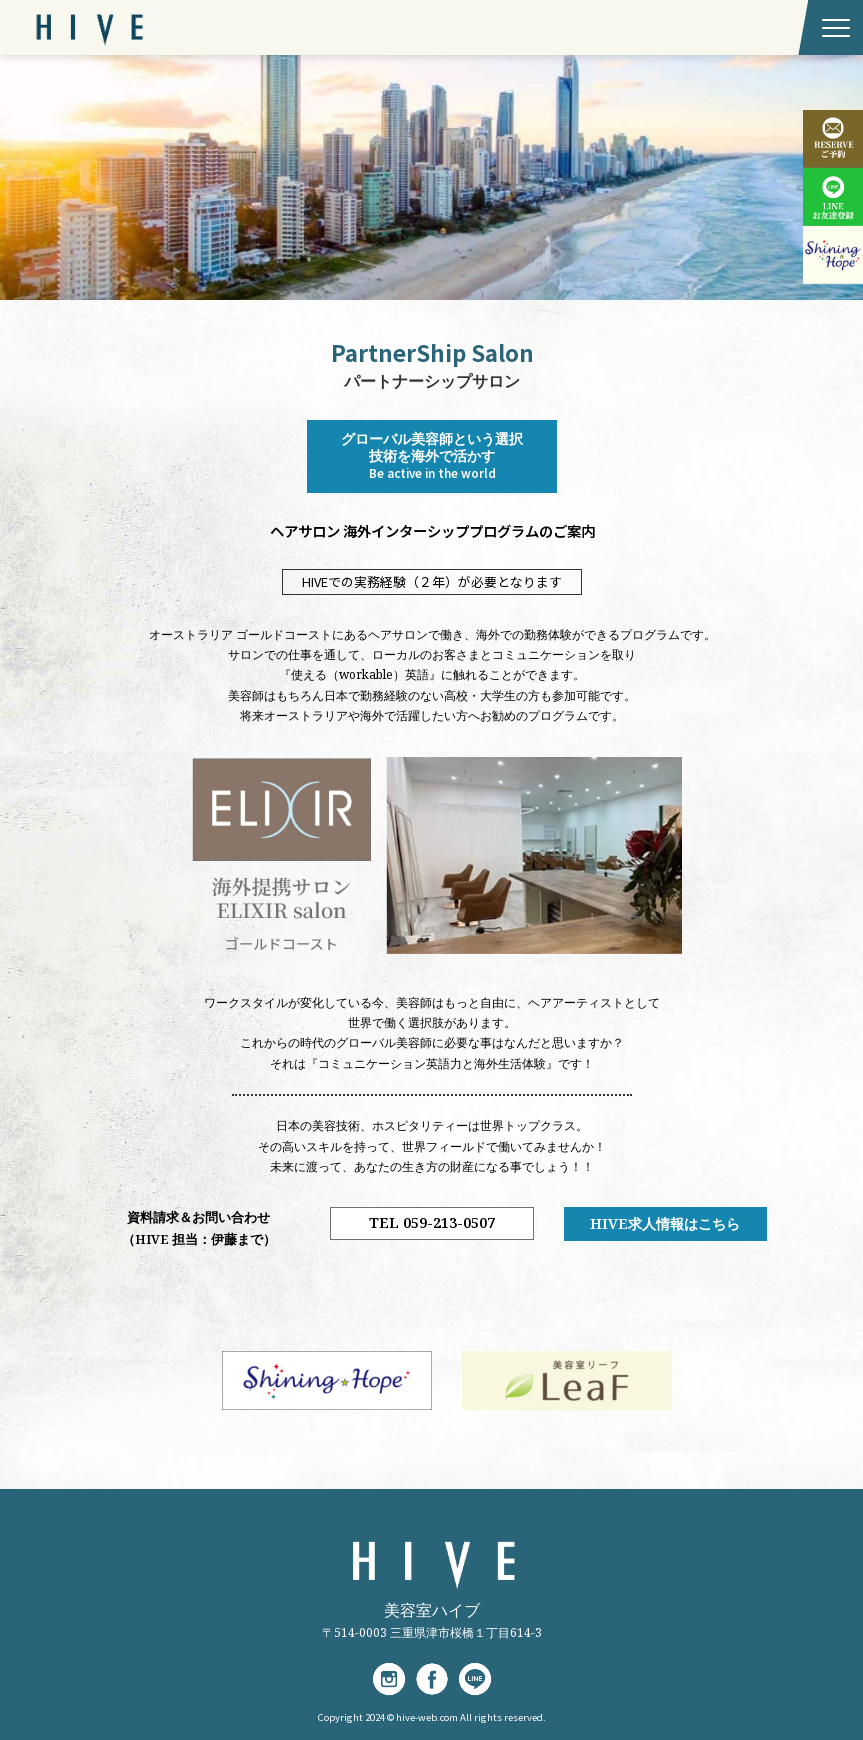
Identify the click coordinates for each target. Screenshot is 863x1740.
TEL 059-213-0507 (431, 1222)
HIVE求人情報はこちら (665, 1223)
